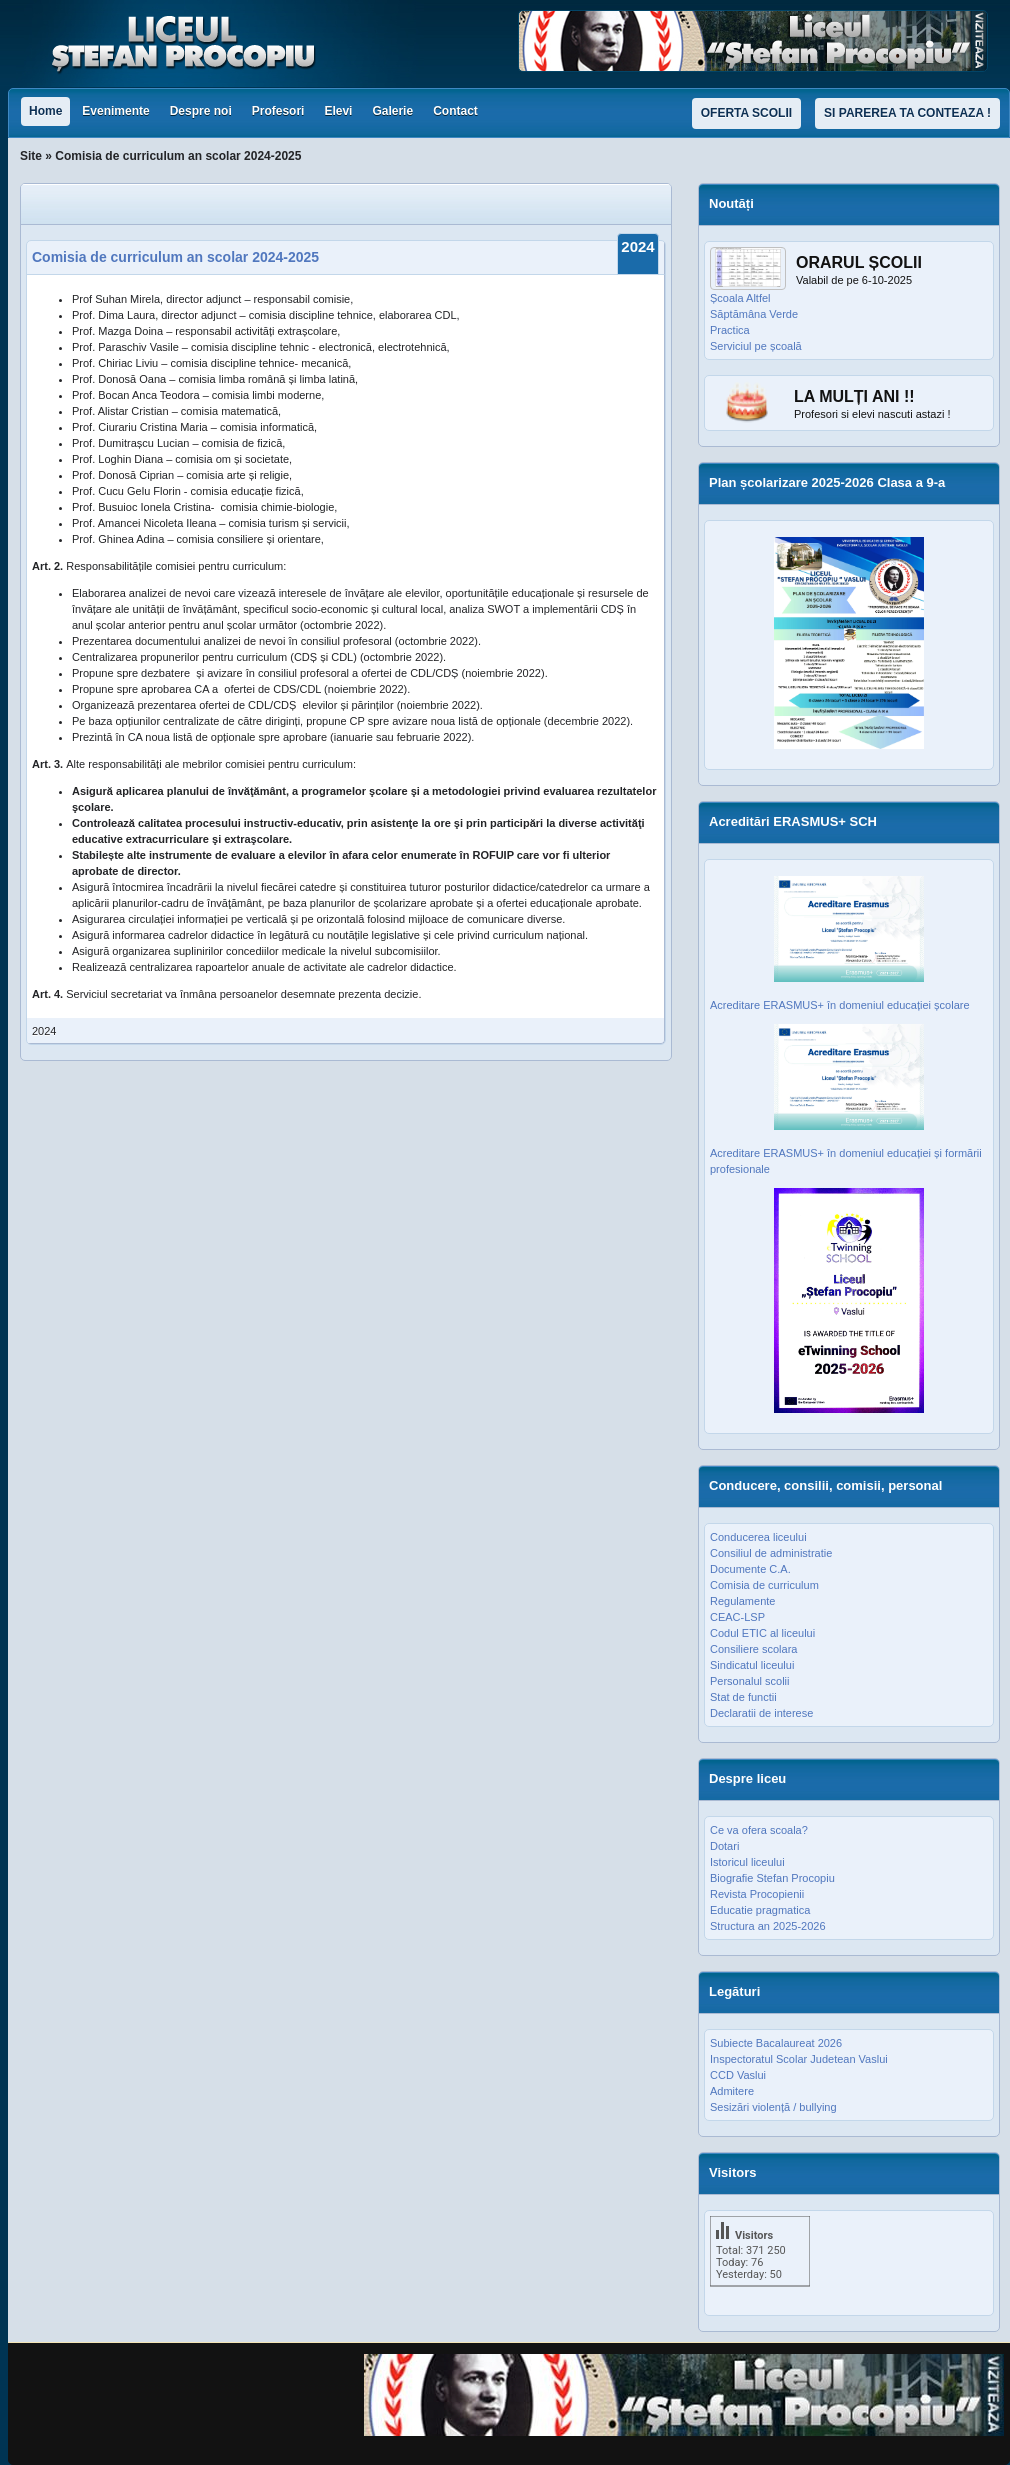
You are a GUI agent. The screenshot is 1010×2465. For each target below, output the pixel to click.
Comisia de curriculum (764, 1585)
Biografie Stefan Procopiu (772, 1878)
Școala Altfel (740, 298)
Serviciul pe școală (756, 346)
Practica (730, 330)
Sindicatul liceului (752, 1665)
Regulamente (742, 1601)
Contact (455, 111)
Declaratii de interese (761, 1713)
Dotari (724, 1846)
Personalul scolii (749, 1681)
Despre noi (201, 111)
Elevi (338, 111)
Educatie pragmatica (760, 1910)
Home (45, 111)
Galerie (392, 111)
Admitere (732, 2091)
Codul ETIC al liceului (762, 1633)
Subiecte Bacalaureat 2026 (776, 2043)
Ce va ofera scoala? (759, 1830)
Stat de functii (743, 1697)
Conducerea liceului (758, 1537)
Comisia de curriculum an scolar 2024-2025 (175, 257)
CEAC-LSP (737, 1617)
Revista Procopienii (757, 1894)
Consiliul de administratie (771, 1553)
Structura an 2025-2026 (768, 1926)
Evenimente (115, 111)
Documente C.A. (750, 1569)
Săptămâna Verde (754, 314)
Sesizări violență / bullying (773, 2107)
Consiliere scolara (753, 1649)
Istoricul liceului (747, 1862)
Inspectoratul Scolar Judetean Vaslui (799, 2059)
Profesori (278, 111)
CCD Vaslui (738, 2075)
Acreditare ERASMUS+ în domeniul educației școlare (840, 1005)
